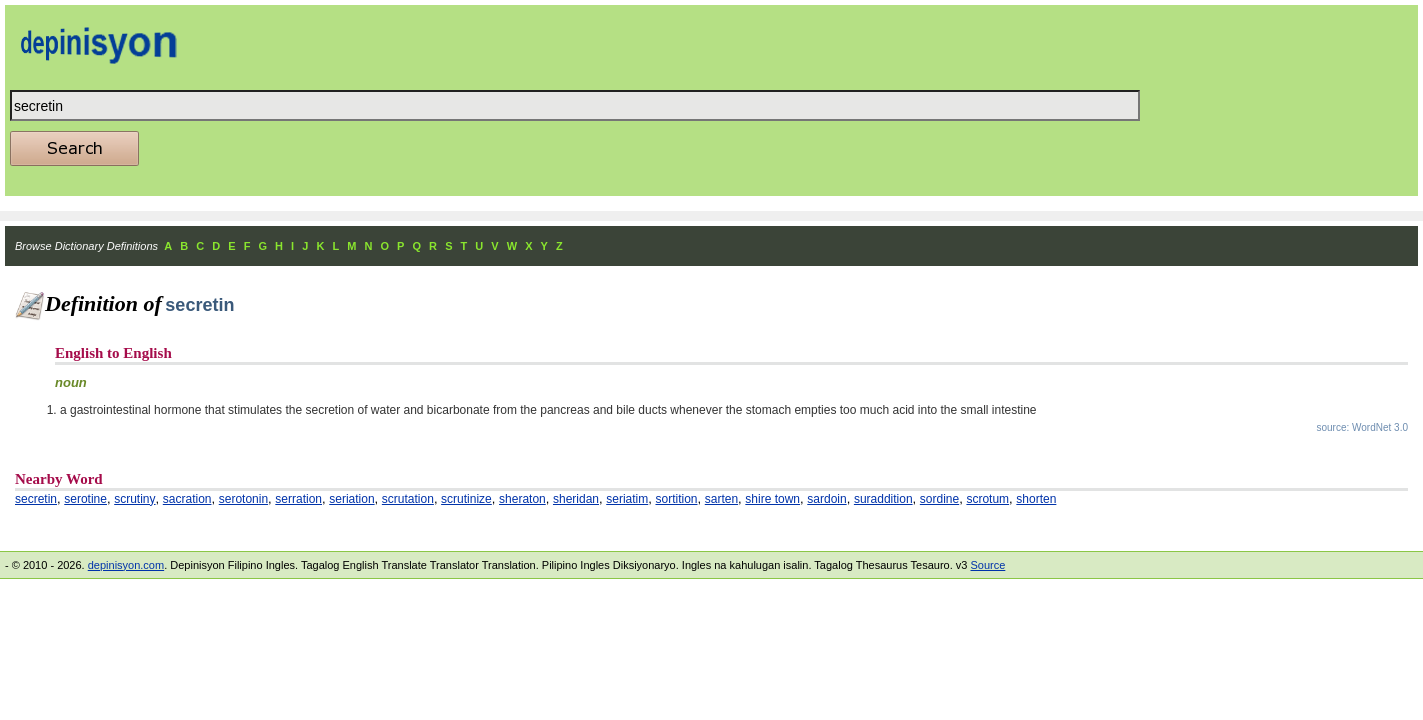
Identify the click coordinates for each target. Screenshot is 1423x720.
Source (987, 565)
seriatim (627, 499)
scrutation (408, 499)
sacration (187, 499)
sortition (676, 499)
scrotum (987, 499)
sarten (721, 499)
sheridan (576, 499)
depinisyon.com (126, 565)
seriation (351, 499)
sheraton (522, 499)
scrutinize (466, 499)
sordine (939, 499)
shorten (1036, 499)
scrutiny (134, 499)
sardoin (826, 499)
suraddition (883, 499)
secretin (36, 499)
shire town (772, 499)
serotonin (243, 499)
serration (298, 499)
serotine (85, 499)
